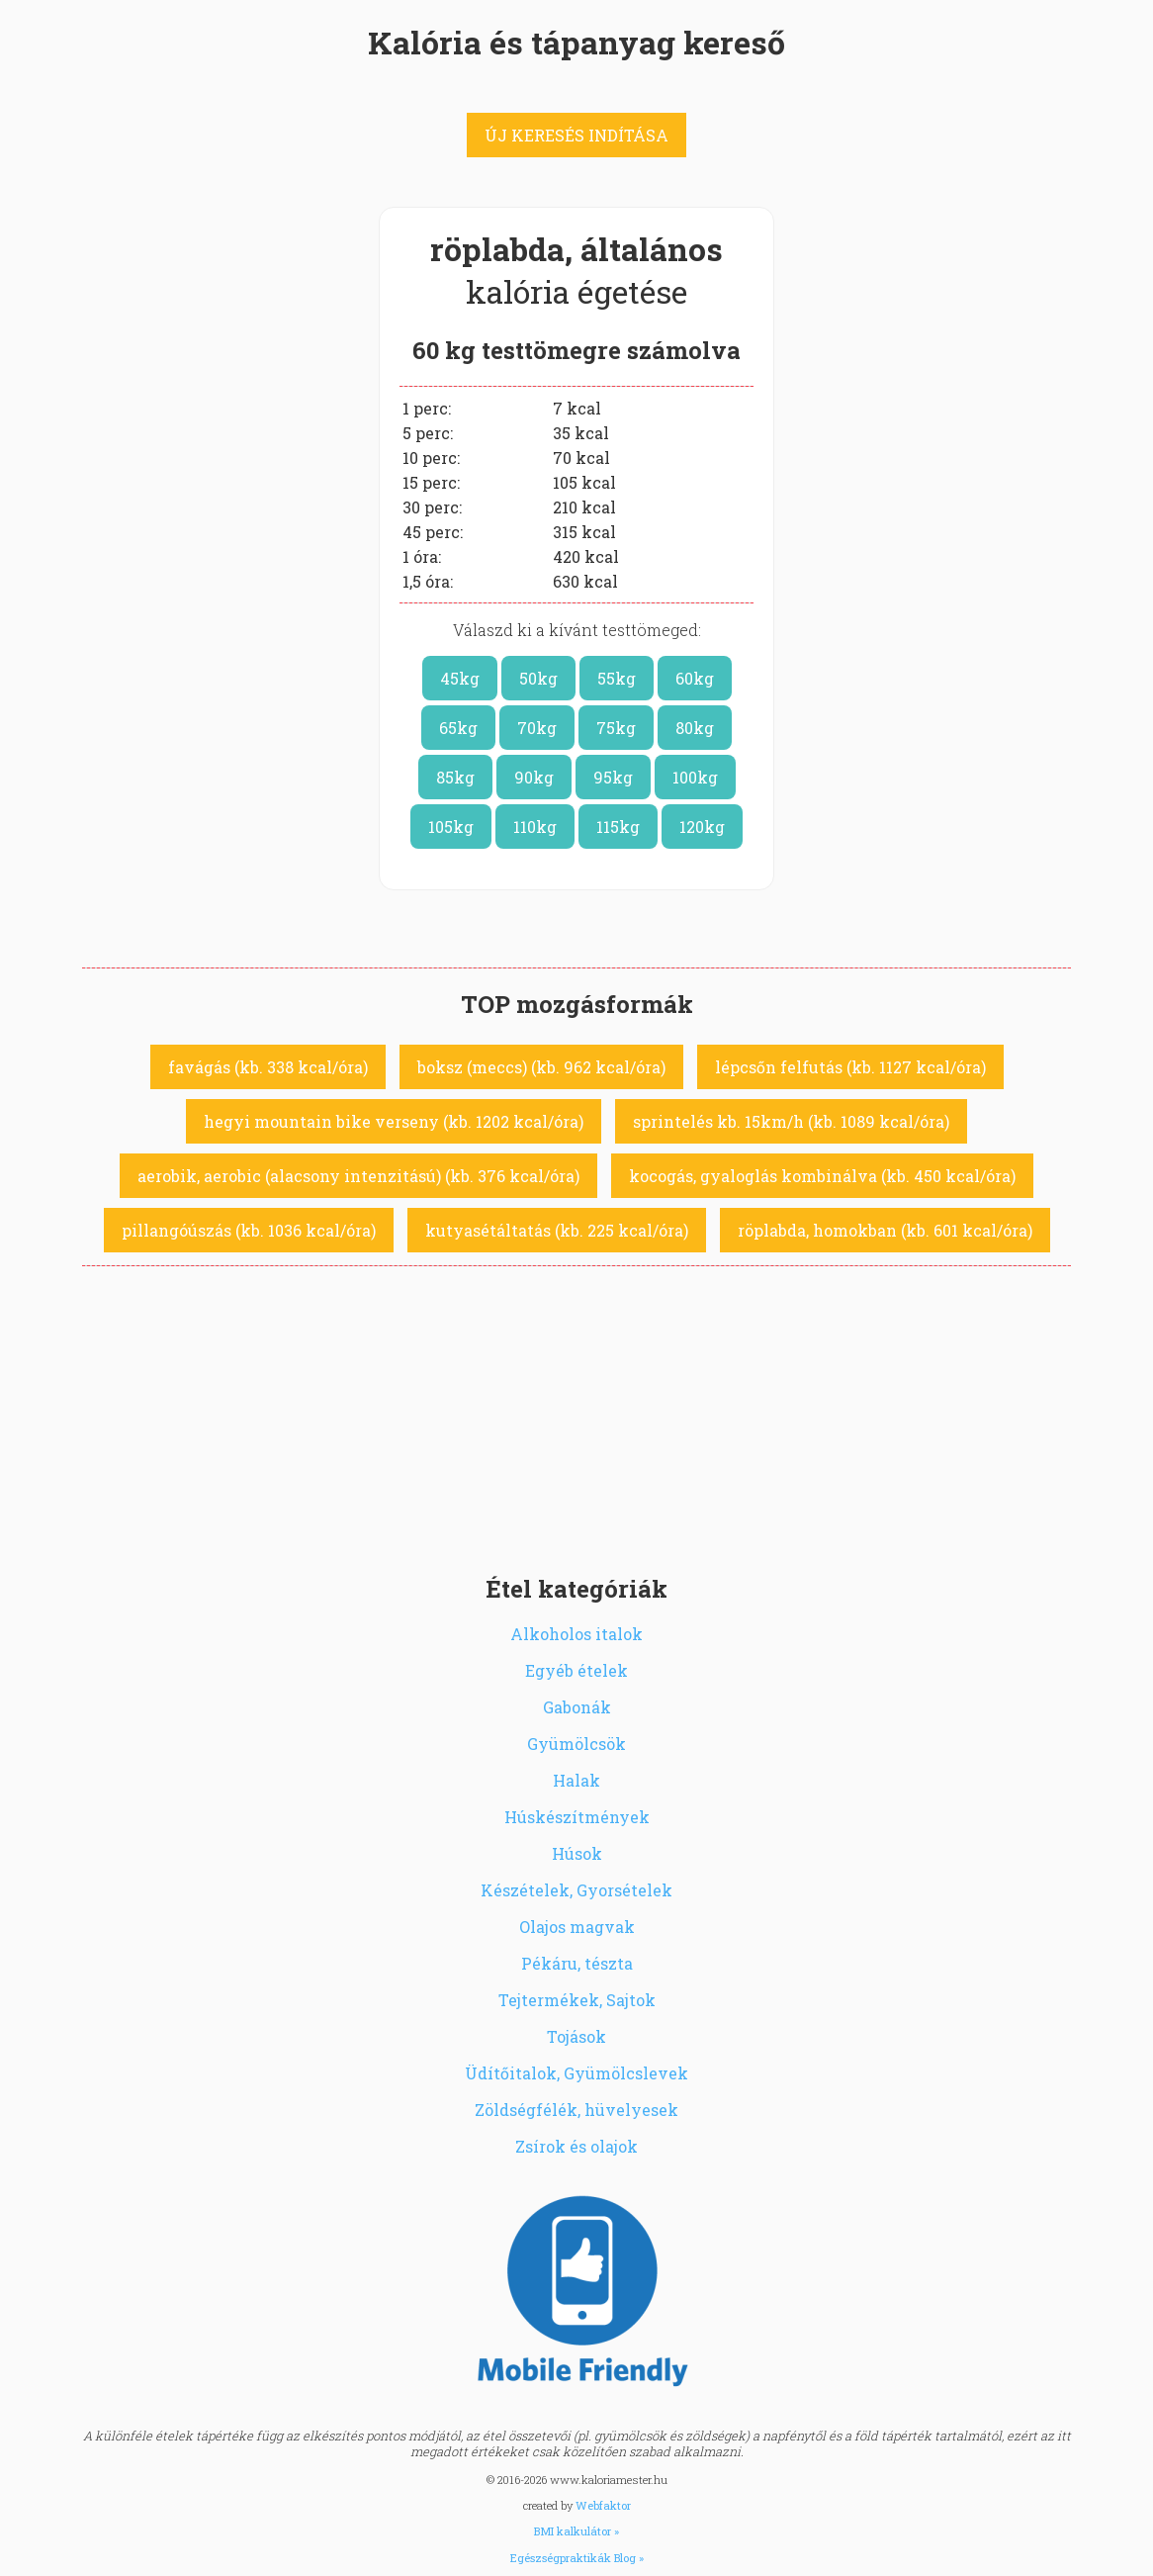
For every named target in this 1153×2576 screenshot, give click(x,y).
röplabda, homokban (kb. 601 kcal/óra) (885, 1230)
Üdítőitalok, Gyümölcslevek (576, 2073)
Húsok (577, 1853)
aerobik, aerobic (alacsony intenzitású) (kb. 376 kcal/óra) (358, 1175)
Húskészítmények (577, 1816)
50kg (538, 678)
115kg (618, 826)
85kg (455, 777)
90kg (534, 777)
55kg (616, 678)
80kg (694, 727)
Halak (576, 1780)
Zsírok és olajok (576, 2146)
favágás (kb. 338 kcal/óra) (268, 1067)
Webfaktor (603, 2505)
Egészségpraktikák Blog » (577, 2557)
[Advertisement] (576, 1414)
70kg (537, 727)
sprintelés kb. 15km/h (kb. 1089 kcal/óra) (791, 1121)
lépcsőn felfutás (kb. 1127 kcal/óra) (850, 1067)
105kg (451, 826)
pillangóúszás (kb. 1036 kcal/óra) (249, 1230)
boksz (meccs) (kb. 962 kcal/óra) (541, 1067)
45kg (460, 678)
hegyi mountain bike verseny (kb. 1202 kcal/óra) (393, 1121)
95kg (613, 777)
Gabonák (577, 1707)
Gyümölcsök (576, 1743)
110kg (535, 826)
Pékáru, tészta (577, 1963)
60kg (694, 678)
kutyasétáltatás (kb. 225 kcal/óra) (556, 1230)
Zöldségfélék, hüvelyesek (576, 2109)
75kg (616, 727)
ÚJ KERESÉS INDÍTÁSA (576, 135)
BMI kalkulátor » (576, 2531)
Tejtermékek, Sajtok (577, 1999)
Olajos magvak (577, 1926)
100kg (695, 777)
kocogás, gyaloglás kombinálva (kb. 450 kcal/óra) (822, 1175)
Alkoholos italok (576, 1633)
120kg (702, 826)
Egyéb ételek (576, 1670)
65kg (458, 727)
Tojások (576, 2036)
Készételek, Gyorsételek (576, 1890)
